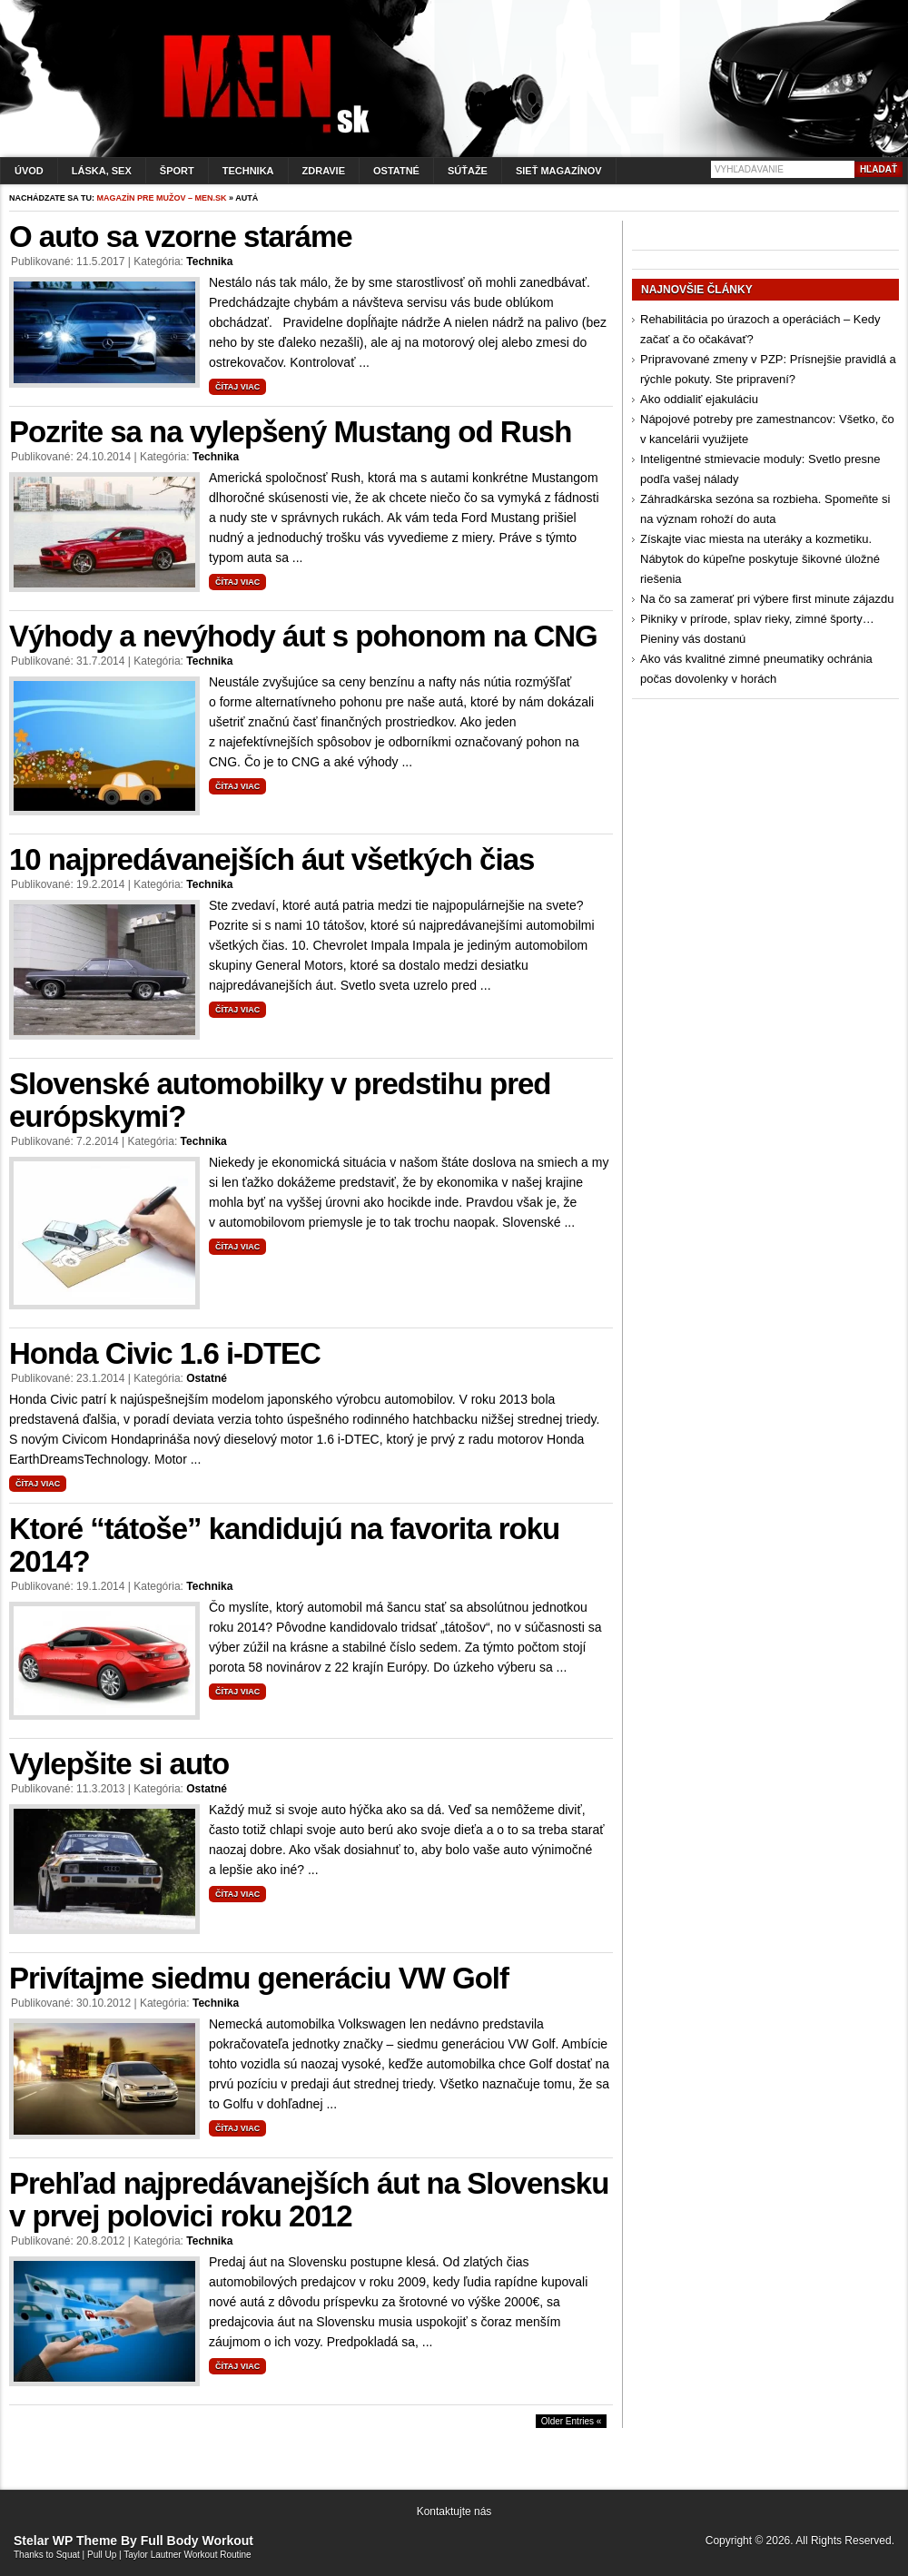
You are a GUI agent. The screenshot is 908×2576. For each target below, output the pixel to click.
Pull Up (101, 2555)
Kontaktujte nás (454, 2511)
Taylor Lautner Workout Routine (187, 2555)
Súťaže (468, 170)
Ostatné (396, 170)
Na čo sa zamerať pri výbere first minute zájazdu (766, 599)
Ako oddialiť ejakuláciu (699, 399)
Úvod (29, 170)
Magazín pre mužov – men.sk (162, 197)
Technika (248, 170)
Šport (177, 170)
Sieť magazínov (559, 170)
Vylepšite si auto (119, 1764)
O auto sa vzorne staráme (180, 236)
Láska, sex (102, 170)
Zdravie (323, 170)
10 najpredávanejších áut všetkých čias (271, 859)
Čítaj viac (237, 386)
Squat (68, 2555)
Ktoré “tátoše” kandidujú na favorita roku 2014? (284, 1545)
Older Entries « (571, 2421)
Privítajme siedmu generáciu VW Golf (258, 1978)
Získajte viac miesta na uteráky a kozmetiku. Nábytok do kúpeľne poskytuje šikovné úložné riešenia (760, 559)
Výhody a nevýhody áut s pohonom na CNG (303, 636)
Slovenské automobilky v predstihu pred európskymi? (280, 1100)
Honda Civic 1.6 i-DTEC (165, 1353)
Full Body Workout (197, 2540)
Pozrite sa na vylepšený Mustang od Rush (290, 432)
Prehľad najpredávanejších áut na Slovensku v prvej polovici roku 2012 (308, 2199)
